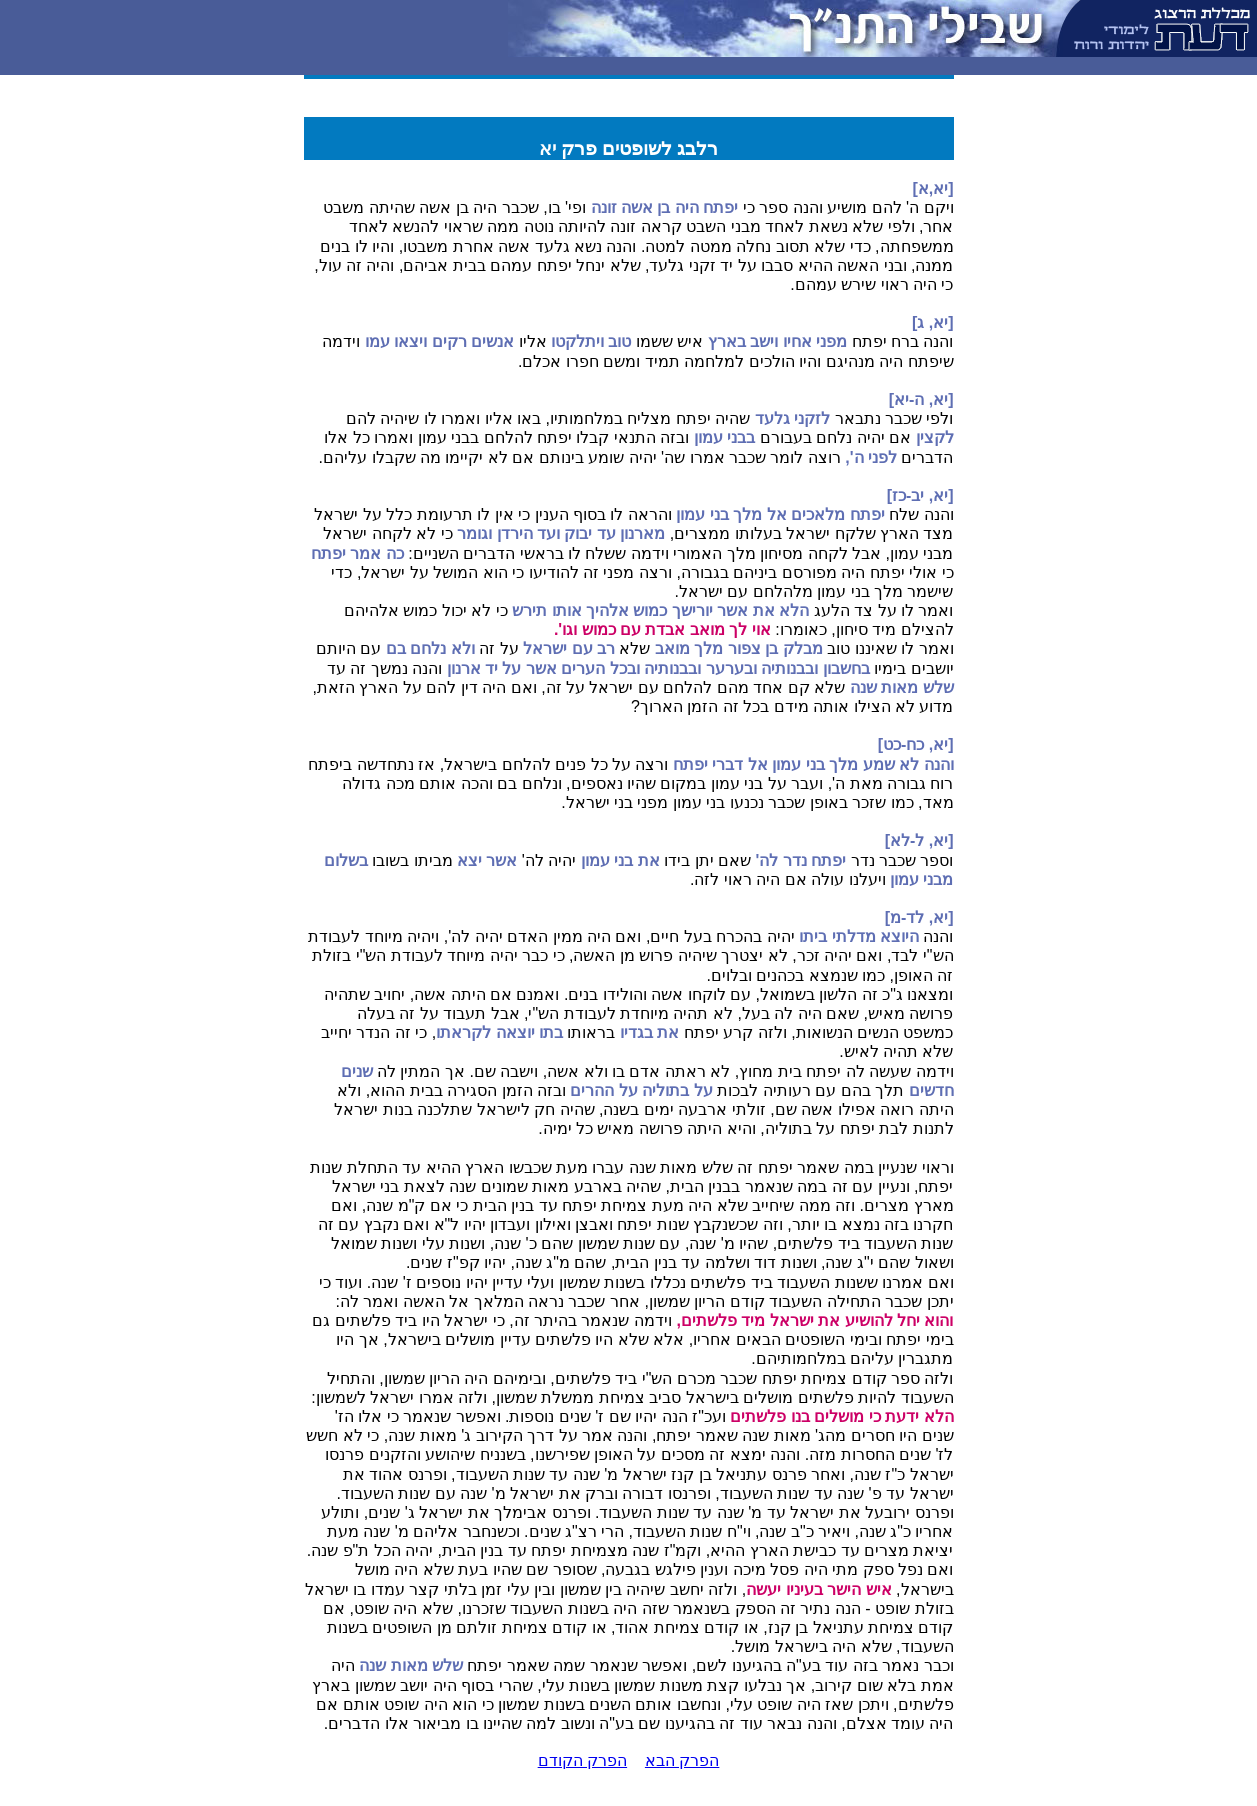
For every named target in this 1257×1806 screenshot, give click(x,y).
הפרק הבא (682, 1760)
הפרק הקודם (582, 1760)
